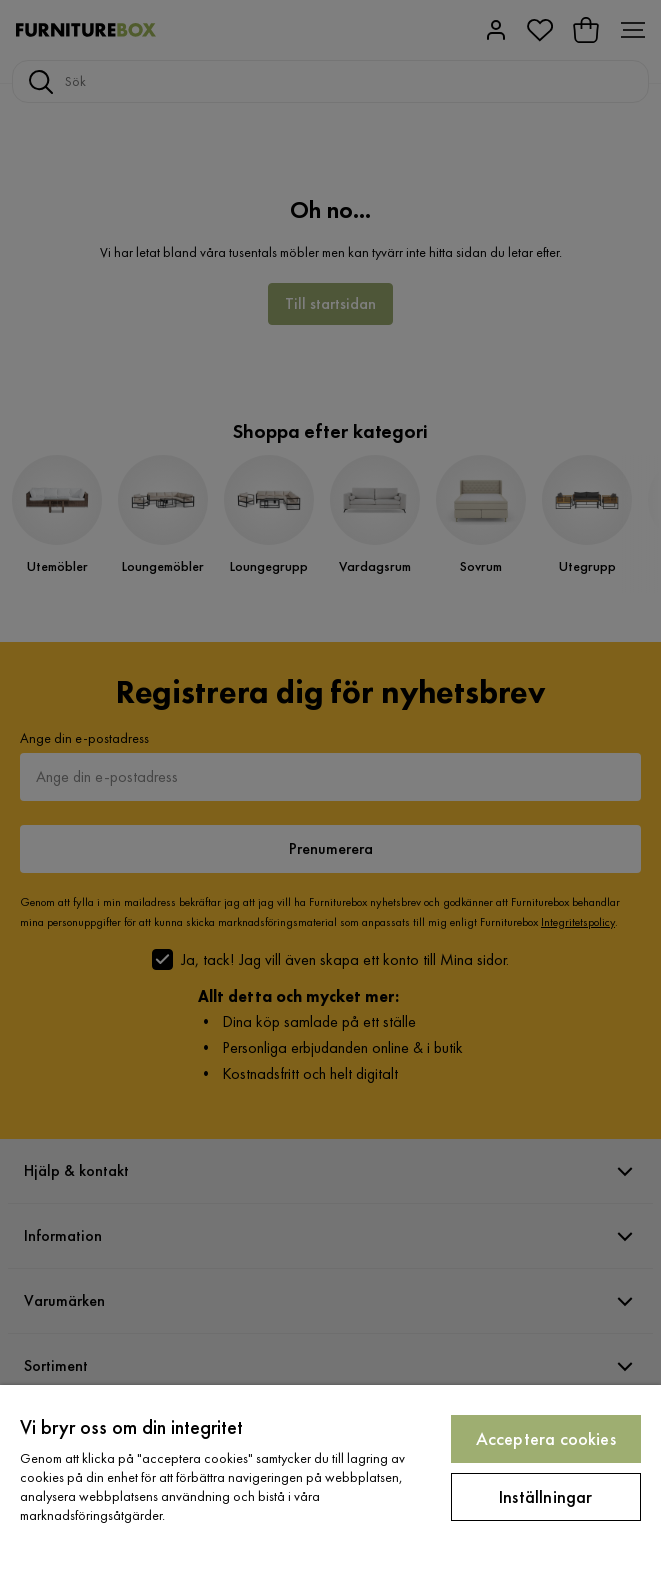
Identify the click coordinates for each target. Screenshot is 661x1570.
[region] (330, 1477)
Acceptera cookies (546, 1438)
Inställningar (545, 1496)
